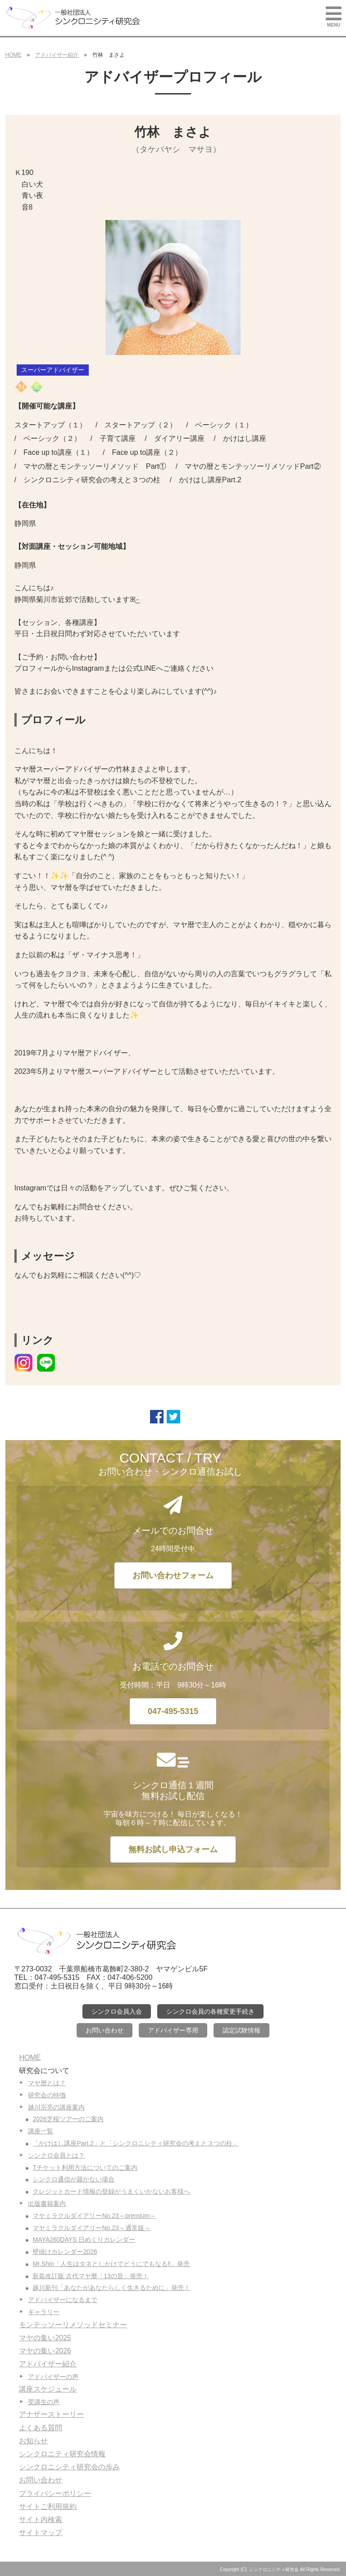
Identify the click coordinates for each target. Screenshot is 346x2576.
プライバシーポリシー (55, 2493)
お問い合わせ (104, 2030)
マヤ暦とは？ (47, 2083)
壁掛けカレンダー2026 (64, 2251)
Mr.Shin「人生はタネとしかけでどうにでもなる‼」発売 (110, 2263)
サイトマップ (40, 2532)
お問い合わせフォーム (173, 1575)
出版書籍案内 (47, 2203)
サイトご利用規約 (48, 2506)
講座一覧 (40, 2131)
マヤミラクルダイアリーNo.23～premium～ (94, 2215)
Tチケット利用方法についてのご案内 (84, 2167)
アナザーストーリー (51, 2414)
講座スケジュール (48, 2389)
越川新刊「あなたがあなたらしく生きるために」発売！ (111, 2287)
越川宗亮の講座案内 (56, 2107)
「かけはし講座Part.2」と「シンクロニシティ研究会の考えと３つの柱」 (135, 2143)
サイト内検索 (40, 2519)
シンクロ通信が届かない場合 (73, 2179)
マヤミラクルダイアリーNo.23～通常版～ (91, 2227)
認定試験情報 (241, 2030)
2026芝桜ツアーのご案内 (67, 2119)
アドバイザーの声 (53, 2376)
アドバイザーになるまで (62, 2299)
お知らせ (33, 2441)
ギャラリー (43, 2312)
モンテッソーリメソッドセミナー (73, 2325)
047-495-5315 (173, 1711)
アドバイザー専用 (173, 2030)
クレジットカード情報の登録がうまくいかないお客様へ (111, 2191)
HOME (13, 55)
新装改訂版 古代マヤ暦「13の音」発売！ (90, 2276)
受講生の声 (43, 2401)
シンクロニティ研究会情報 (62, 2454)
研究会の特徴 (47, 2095)
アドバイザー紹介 (56, 55)
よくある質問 (40, 2428)
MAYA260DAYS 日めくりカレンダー (83, 2239)
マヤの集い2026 (45, 2351)
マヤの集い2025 (45, 2338)
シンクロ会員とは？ (56, 2155)
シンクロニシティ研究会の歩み (69, 2467)
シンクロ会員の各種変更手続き (210, 2011)
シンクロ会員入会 (116, 2011)
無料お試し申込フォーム (173, 1849)
